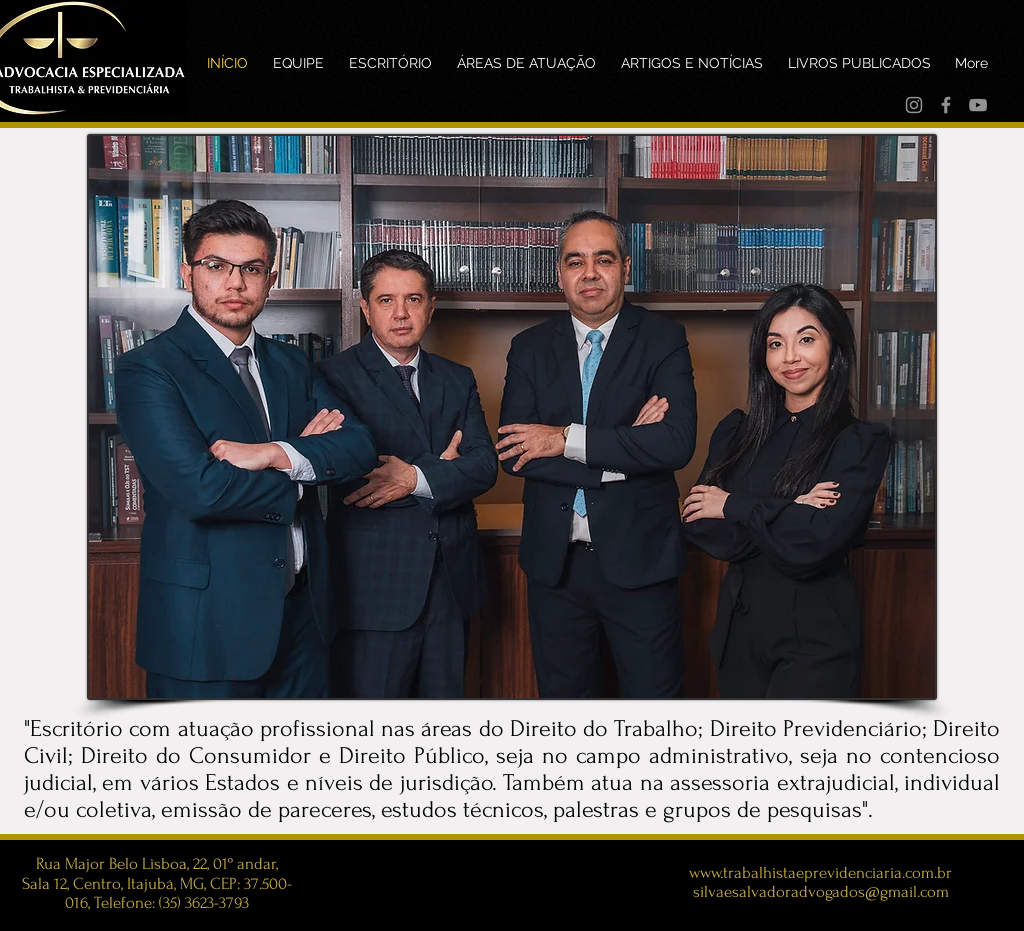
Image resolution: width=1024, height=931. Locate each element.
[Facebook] (946, 105)
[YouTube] (978, 105)
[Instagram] (914, 105)
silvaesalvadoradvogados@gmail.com (821, 891)
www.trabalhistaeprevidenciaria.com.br (820, 872)
